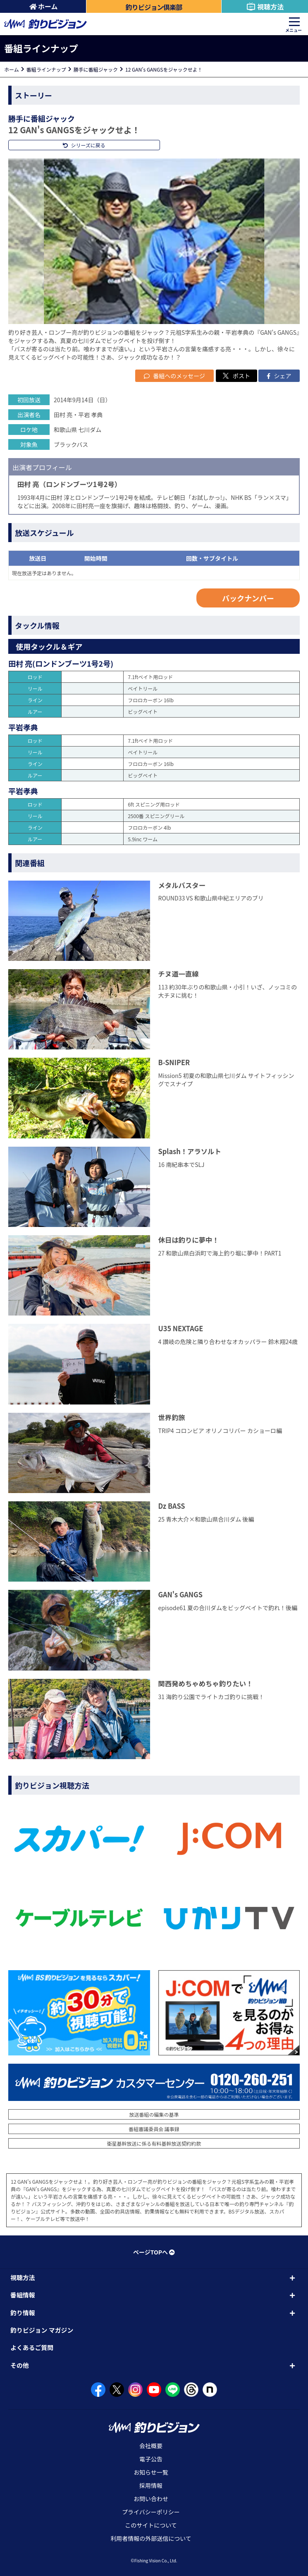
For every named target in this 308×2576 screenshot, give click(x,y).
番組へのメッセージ (174, 376)
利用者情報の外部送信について (150, 2538)
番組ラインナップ (46, 69)
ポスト (236, 376)
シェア (279, 376)
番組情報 (22, 2294)
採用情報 (150, 2485)
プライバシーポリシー (151, 2512)
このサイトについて (151, 2525)
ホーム (43, 6)
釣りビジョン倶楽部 (154, 7)
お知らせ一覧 (151, 2472)
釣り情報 (22, 2312)
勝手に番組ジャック (96, 69)
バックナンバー (248, 598)
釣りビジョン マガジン (41, 2330)
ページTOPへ (154, 2252)
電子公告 (150, 2459)
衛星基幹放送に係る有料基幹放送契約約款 (154, 2143)
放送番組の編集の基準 (154, 2114)
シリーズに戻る (84, 145)
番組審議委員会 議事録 (154, 2128)
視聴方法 (265, 7)
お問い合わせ (151, 2498)
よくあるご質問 (31, 2347)
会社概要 (150, 2446)
